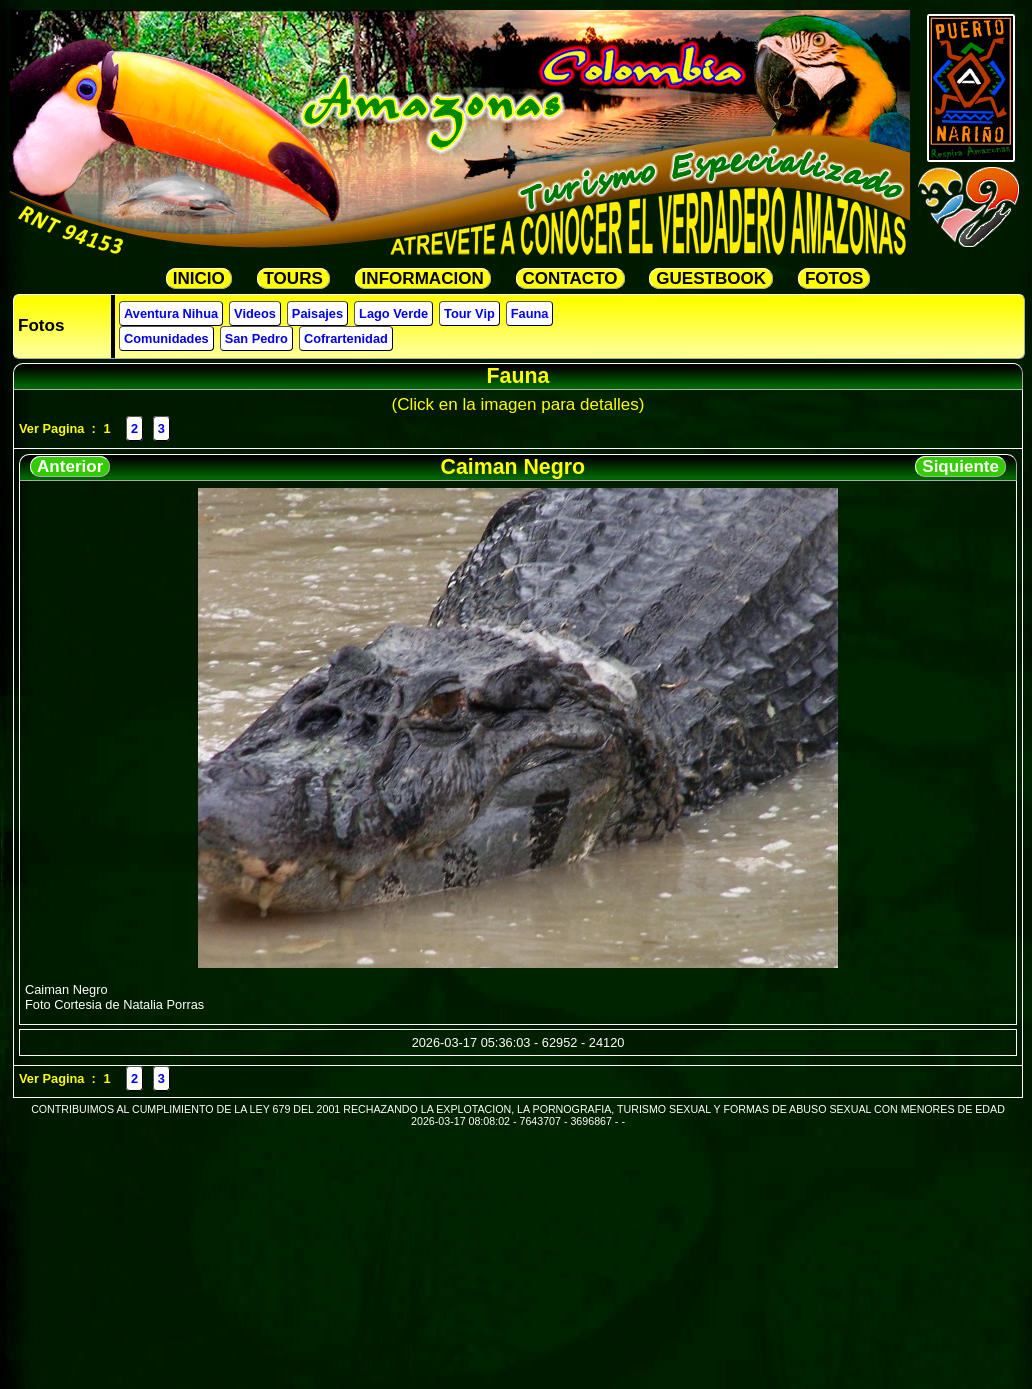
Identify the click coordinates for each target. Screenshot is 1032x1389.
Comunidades (166, 338)
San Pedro (256, 338)
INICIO (199, 278)
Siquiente (960, 466)
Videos (255, 313)
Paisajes (317, 313)
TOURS (293, 278)
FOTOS (834, 278)
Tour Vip (469, 313)
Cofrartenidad (346, 338)
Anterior (70, 466)
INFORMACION (423, 278)
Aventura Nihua (171, 313)
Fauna (530, 313)
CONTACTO (570, 278)
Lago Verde (393, 313)
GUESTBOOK (711, 278)
